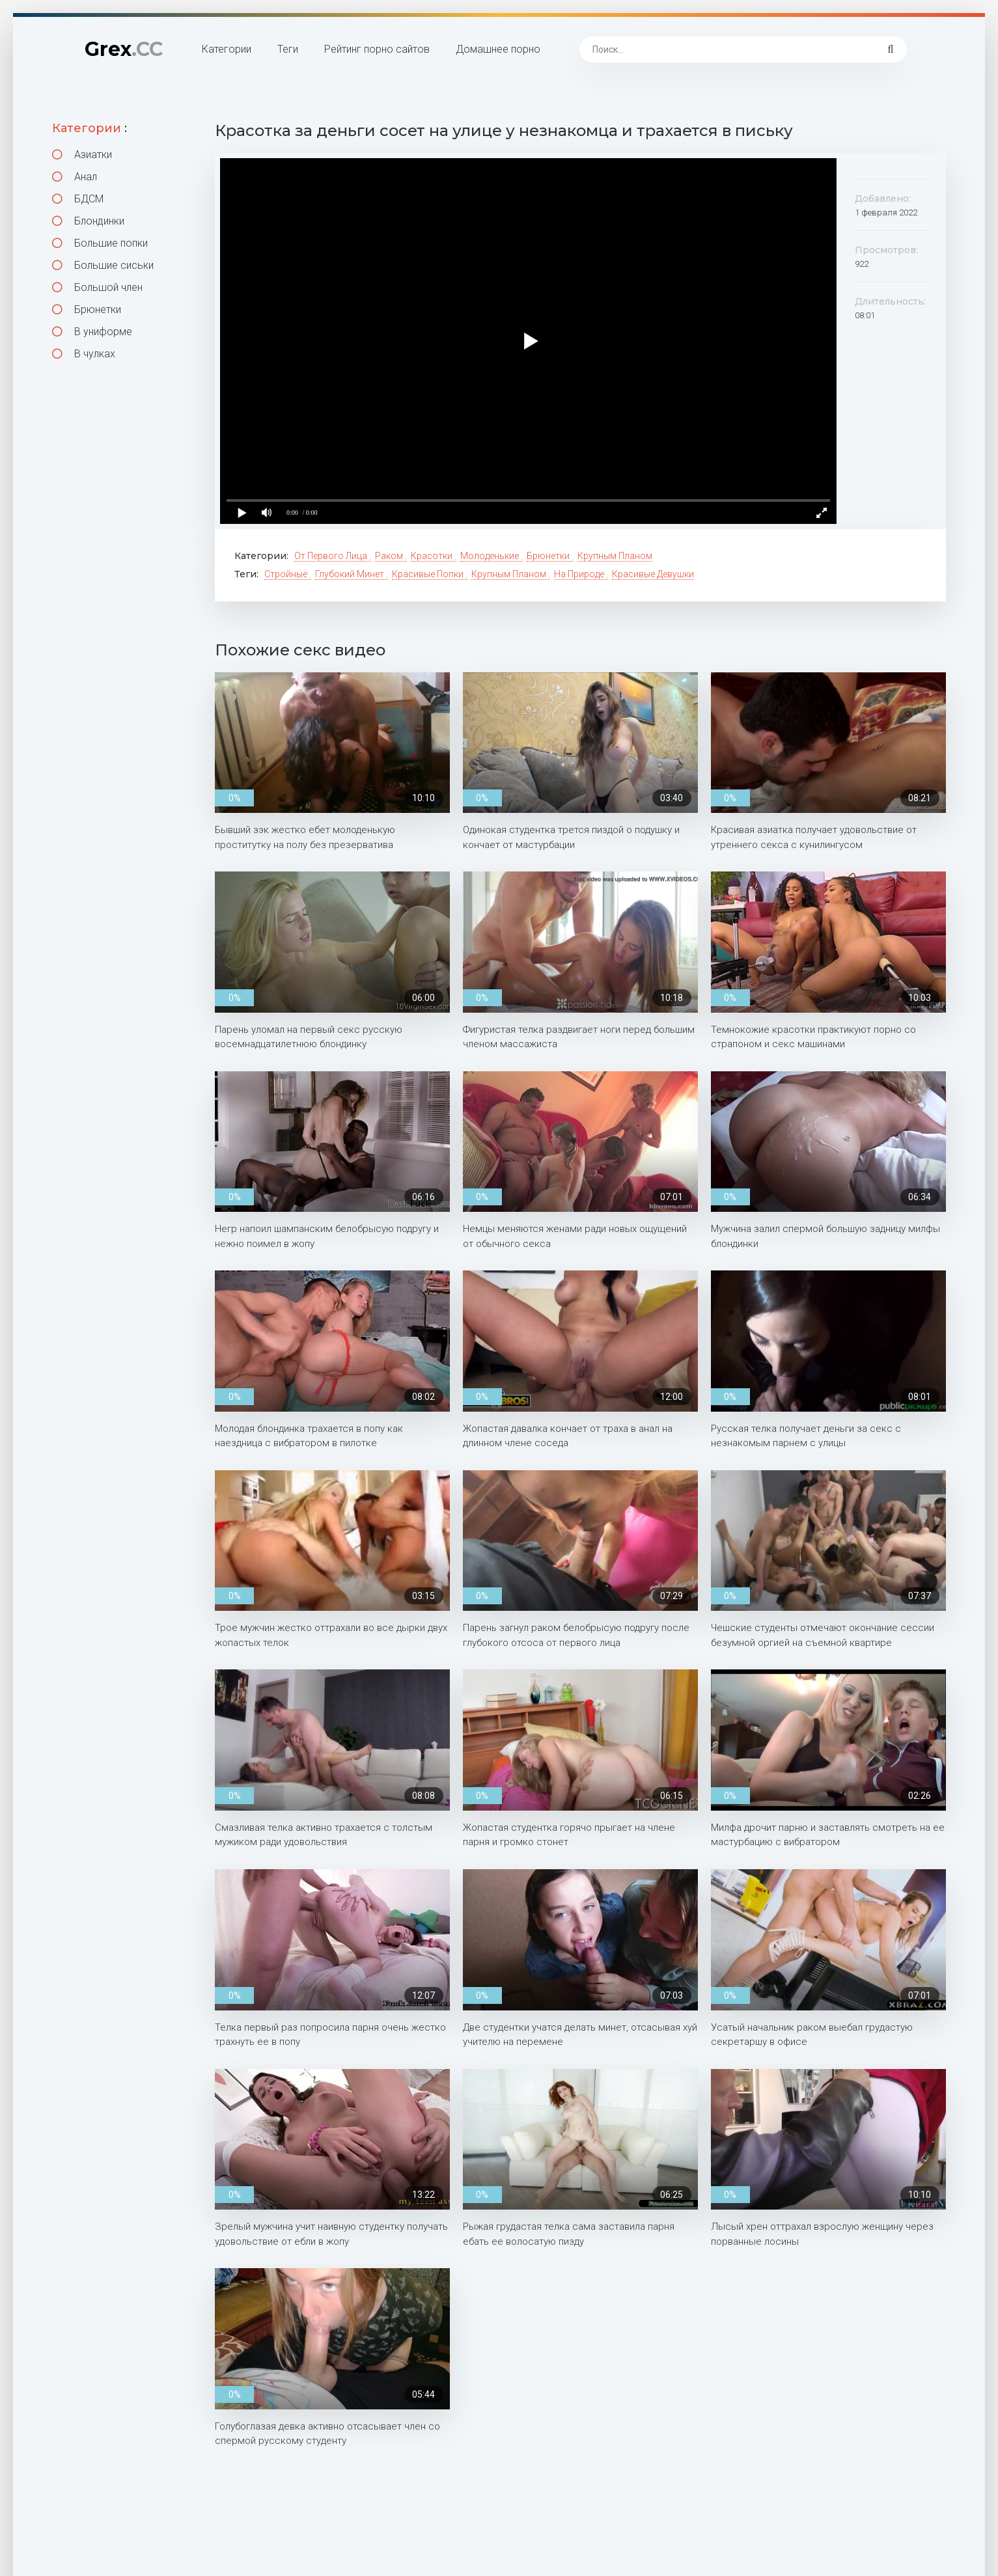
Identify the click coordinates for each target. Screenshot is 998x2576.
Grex (124, 49)
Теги (287, 49)
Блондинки (88, 221)
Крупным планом (614, 556)
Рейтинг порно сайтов (377, 49)
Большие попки (100, 243)
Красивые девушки (653, 574)
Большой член (97, 287)
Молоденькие (490, 556)
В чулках (83, 354)
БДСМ (78, 199)
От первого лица (331, 556)
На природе (580, 574)
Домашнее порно (498, 49)
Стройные (286, 574)
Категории (226, 49)
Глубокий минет (350, 574)
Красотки (432, 556)
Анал (74, 177)
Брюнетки (86, 309)
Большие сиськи (103, 265)
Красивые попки (428, 574)
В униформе (92, 331)
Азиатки (82, 154)
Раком (390, 556)
